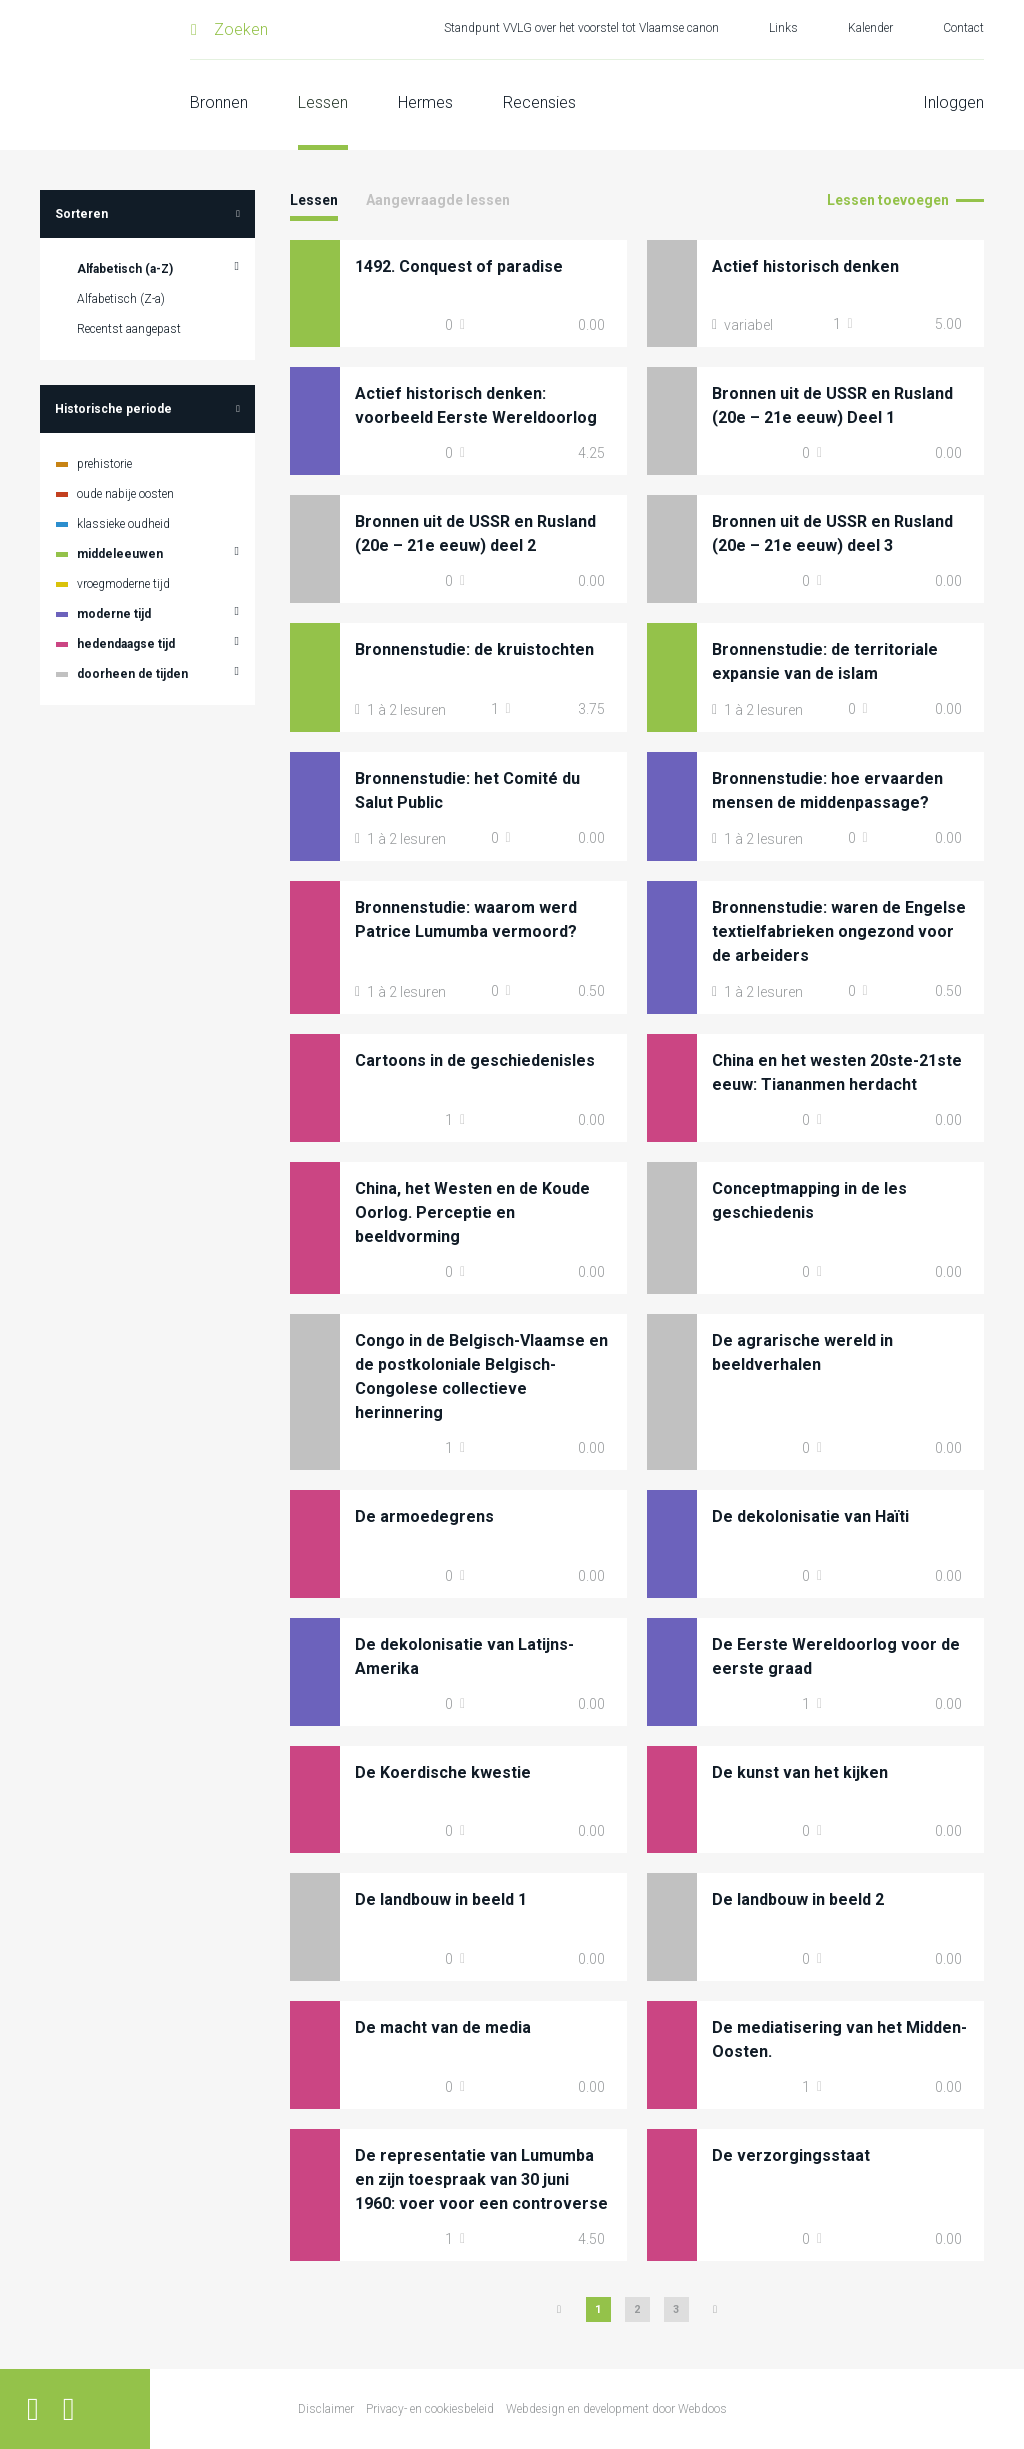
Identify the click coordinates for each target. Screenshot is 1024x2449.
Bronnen (219, 102)
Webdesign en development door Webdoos (616, 2409)
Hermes (425, 102)
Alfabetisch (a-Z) (125, 269)
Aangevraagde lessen (438, 200)
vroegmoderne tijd (123, 584)
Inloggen (953, 102)
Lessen (323, 102)
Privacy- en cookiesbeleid (430, 2409)
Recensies (539, 102)
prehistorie (104, 464)
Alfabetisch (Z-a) (121, 299)
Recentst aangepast (129, 329)
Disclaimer (326, 2409)
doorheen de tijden (132, 674)
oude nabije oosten (125, 494)
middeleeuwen (120, 554)
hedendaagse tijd (126, 644)
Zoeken (241, 29)
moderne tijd (114, 614)
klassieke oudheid (123, 524)
